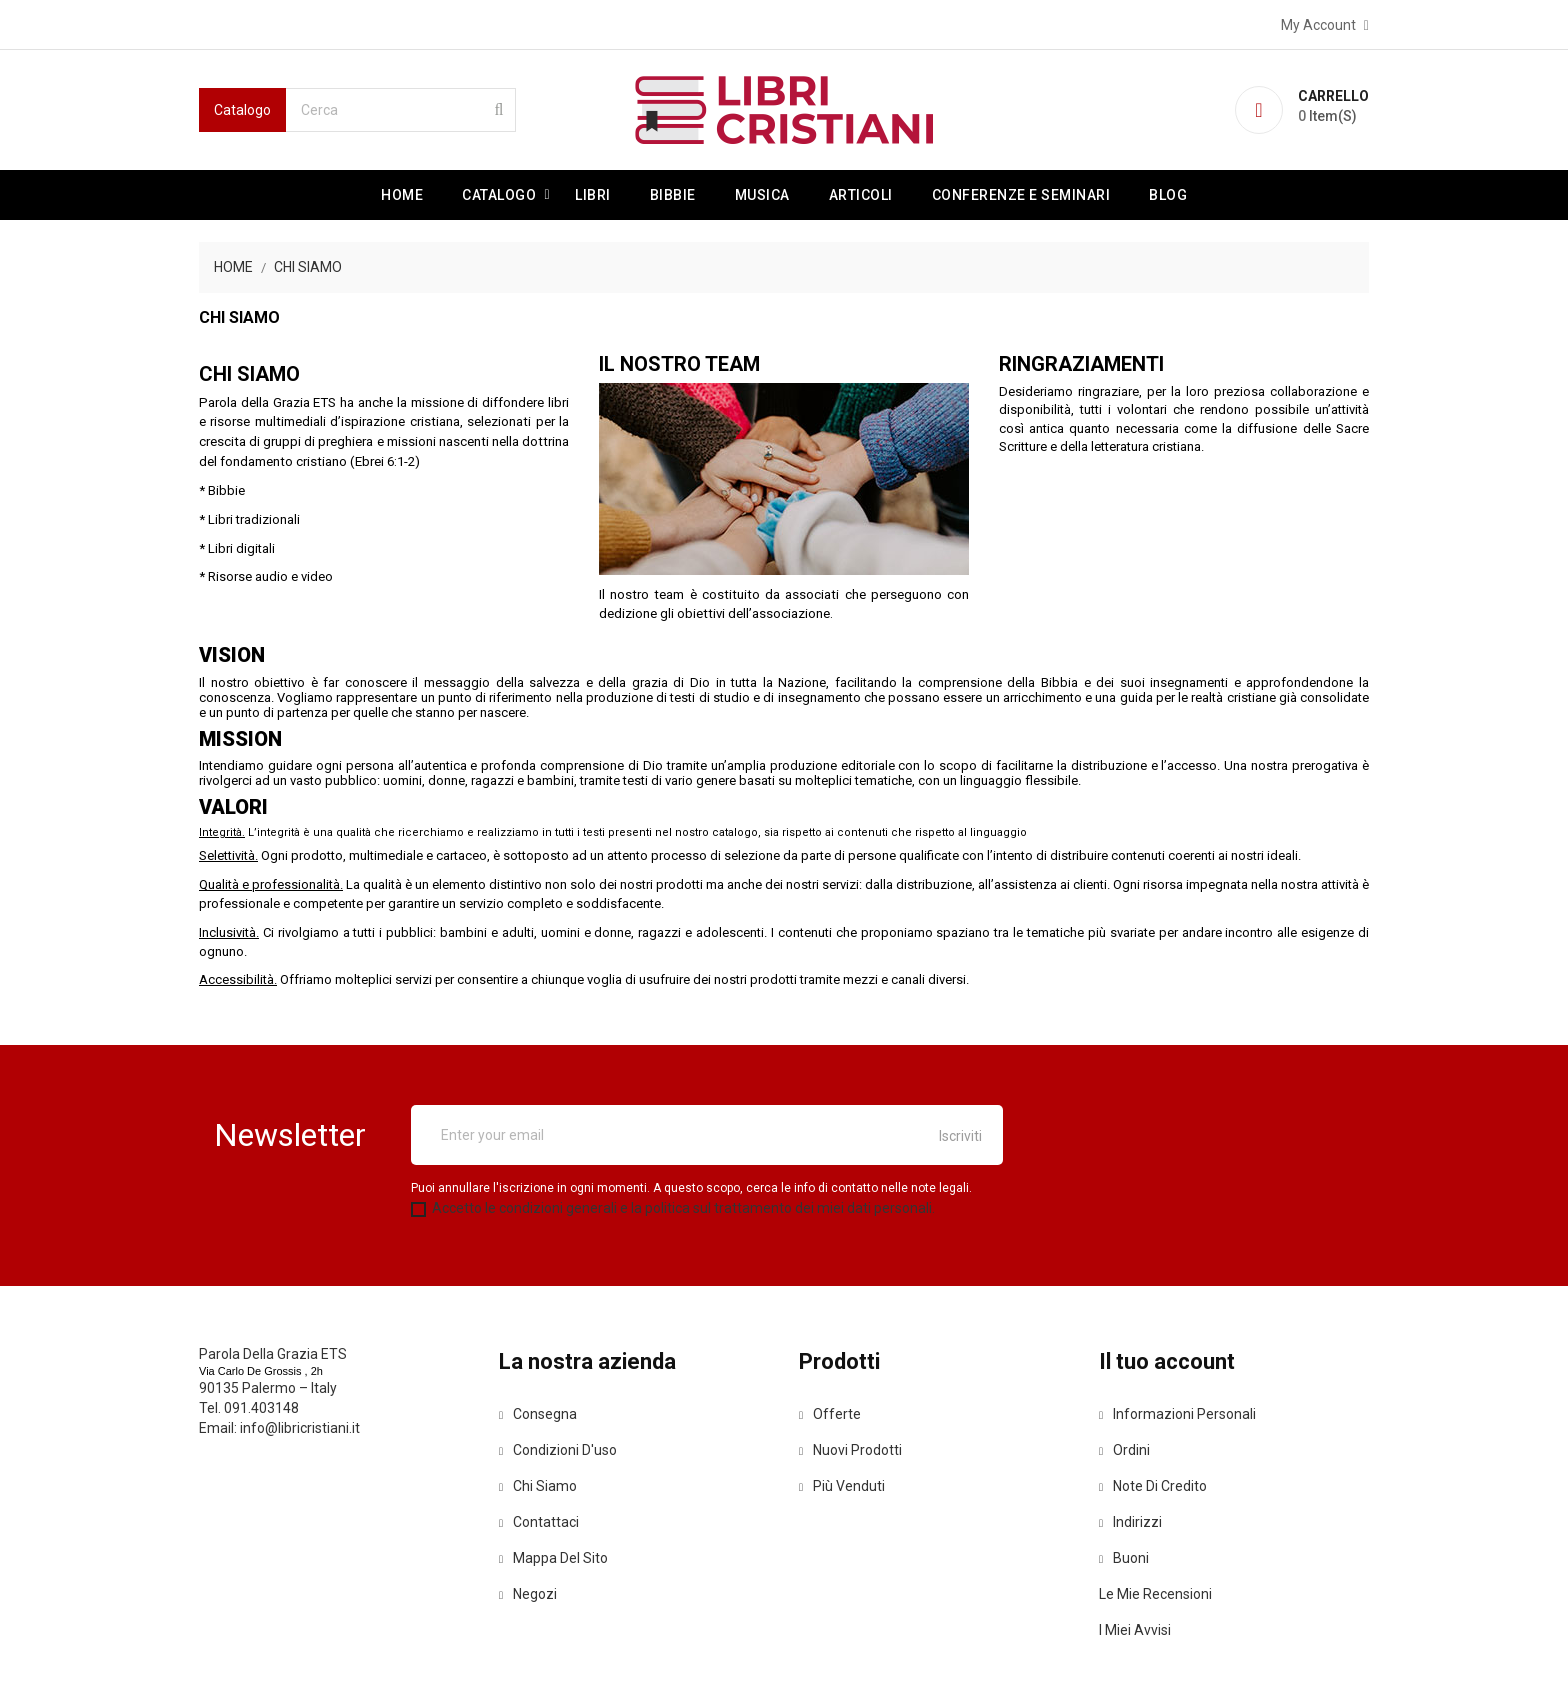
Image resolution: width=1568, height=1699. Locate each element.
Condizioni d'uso (558, 1450)
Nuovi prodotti (850, 1450)
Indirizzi (1130, 1522)
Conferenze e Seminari (1021, 195)
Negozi (528, 1594)
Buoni (1124, 1558)
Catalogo (499, 195)
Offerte (830, 1414)
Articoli (861, 195)
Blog (1168, 195)
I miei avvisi (1135, 1630)
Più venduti (842, 1486)
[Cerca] (401, 110)
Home (402, 195)
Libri (593, 195)
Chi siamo (538, 1486)
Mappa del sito (553, 1558)
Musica (762, 195)
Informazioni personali (1177, 1414)
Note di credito (1153, 1486)
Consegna (538, 1414)
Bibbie (673, 195)
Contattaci (539, 1522)
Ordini (1124, 1450)
